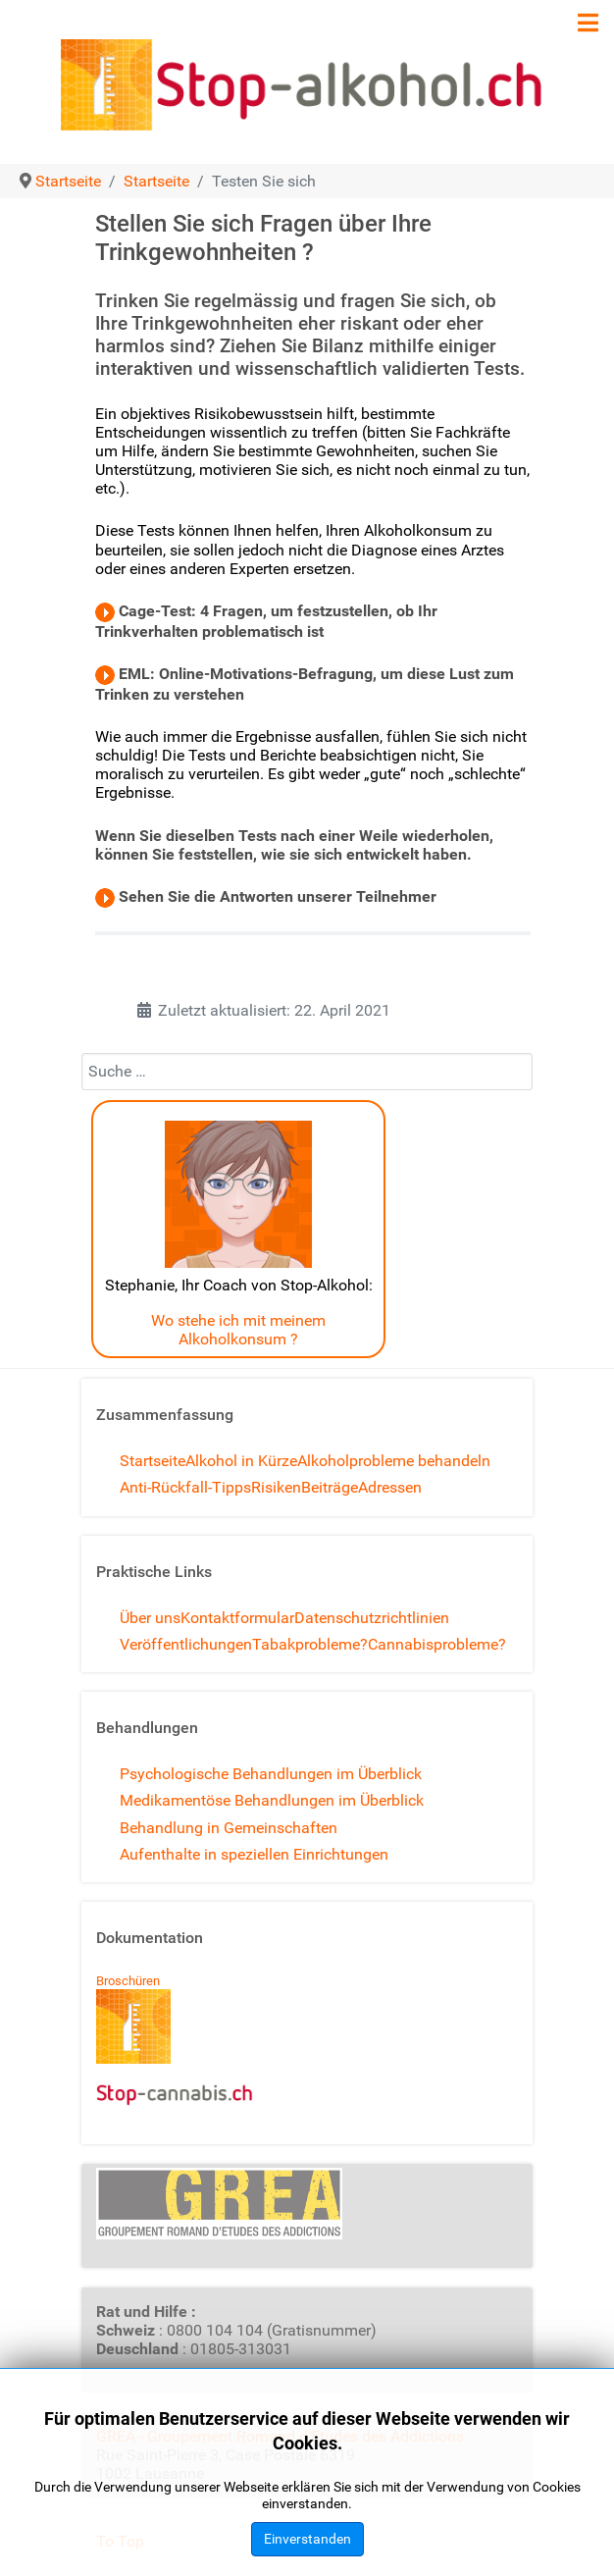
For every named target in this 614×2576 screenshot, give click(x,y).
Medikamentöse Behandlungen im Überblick (272, 1800)
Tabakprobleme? (310, 1644)
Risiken (276, 1487)
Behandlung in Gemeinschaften (228, 1827)
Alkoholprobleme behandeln (393, 1460)
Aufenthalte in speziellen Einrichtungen (254, 1854)
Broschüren (128, 1980)
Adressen (390, 1487)
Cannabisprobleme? (437, 1644)
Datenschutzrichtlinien (371, 1617)
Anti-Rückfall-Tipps (185, 1487)
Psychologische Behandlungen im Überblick (271, 1773)
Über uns (150, 1617)
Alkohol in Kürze (241, 1460)
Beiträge (329, 1487)
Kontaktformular (237, 1617)
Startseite (152, 1460)
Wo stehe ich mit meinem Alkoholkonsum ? (238, 1329)
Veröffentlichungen (186, 1644)
